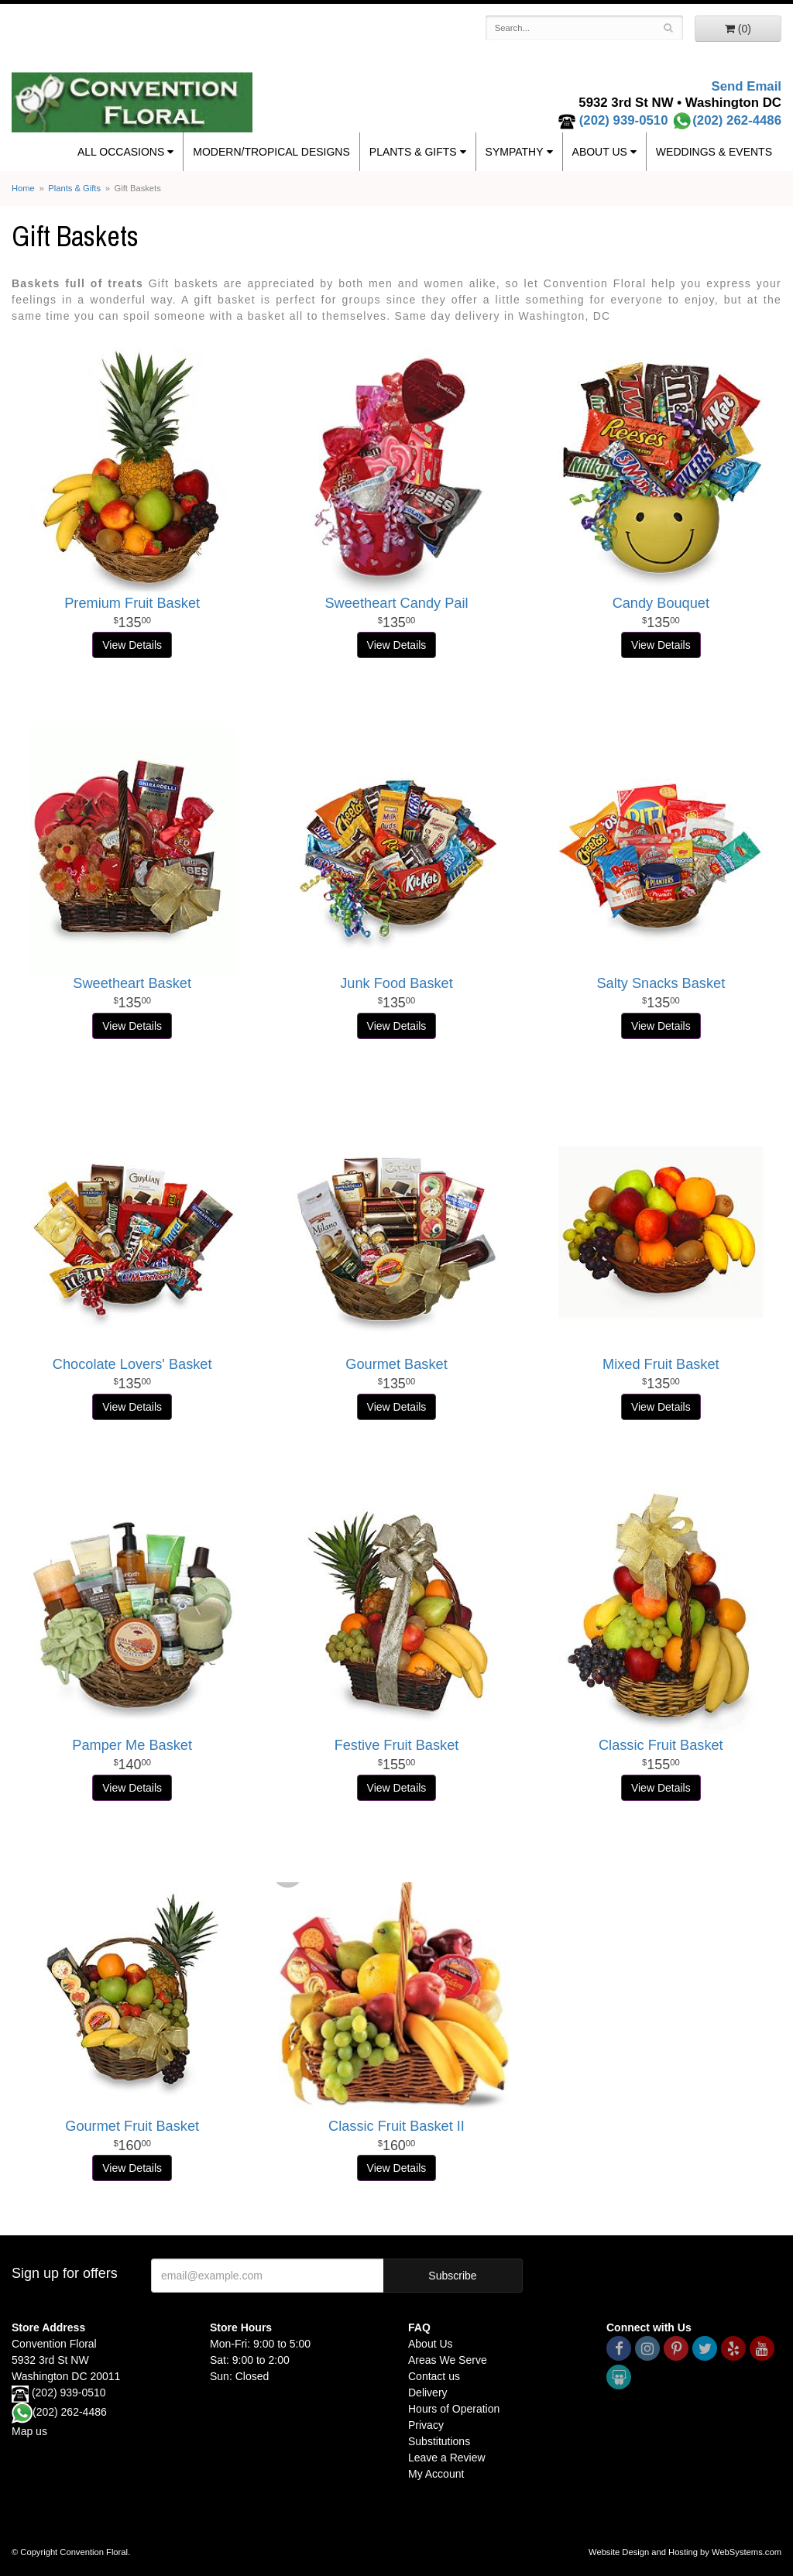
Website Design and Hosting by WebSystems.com (685, 2552)
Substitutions (439, 2441)
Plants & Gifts (413, 152)
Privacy (426, 2425)
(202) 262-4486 (726, 120)
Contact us (434, 2376)
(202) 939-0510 (623, 120)
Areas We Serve (447, 2360)
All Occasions (120, 152)
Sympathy (515, 152)
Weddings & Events (714, 152)
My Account (436, 2474)
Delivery (428, 2392)
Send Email (746, 86)
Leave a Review (447, 2457)
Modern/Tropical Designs (271, 152)
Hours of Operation (453, 2409)
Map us (29, 2431)
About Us (599, 152)
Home (23, 188)
